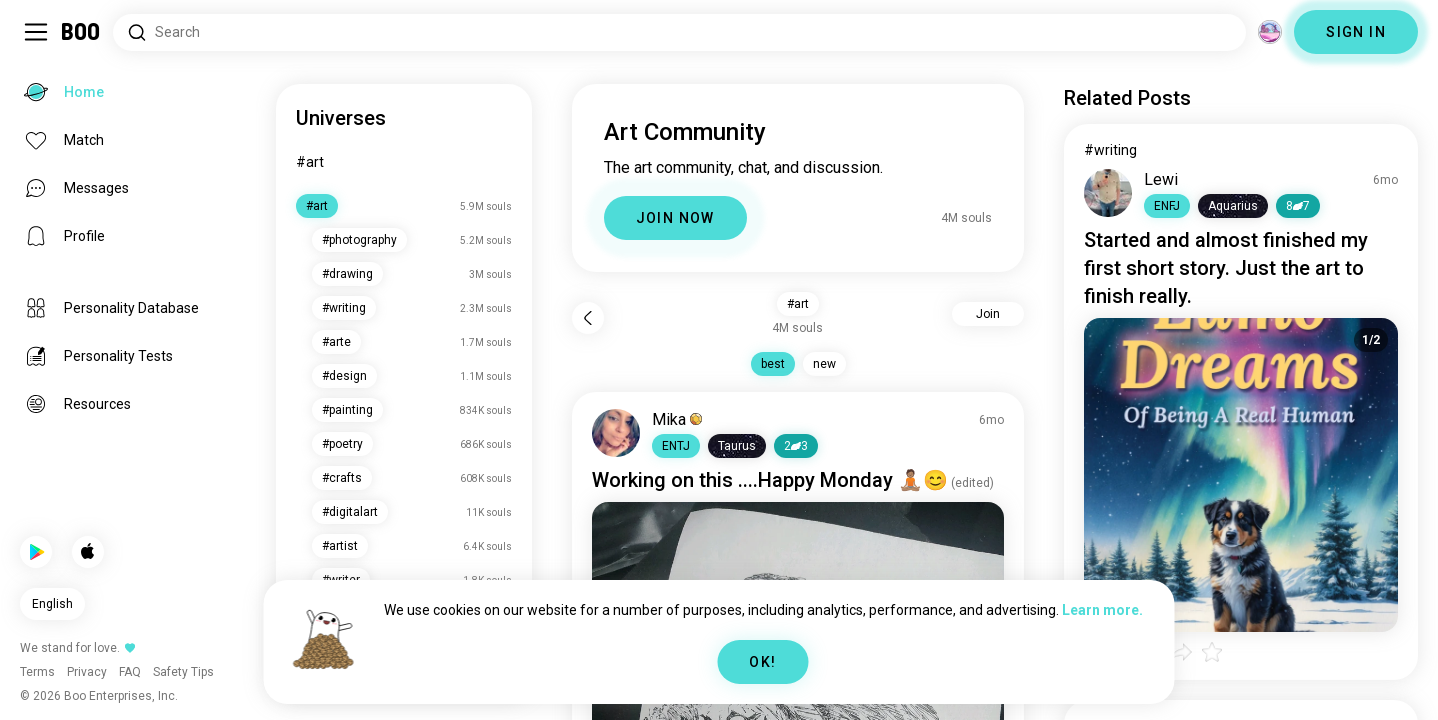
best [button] (773, 364)
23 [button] (796, 446)
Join (988, 314)
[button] (676, 446)
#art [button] (798, 304)
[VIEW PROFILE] (616, 433)
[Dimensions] (1270, 32)
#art (310, 162)
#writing (1110, 150)
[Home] (81, 32)
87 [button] (1298, 206)
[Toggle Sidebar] (36, 32)
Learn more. (1102, 610)
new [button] (824, 364)
